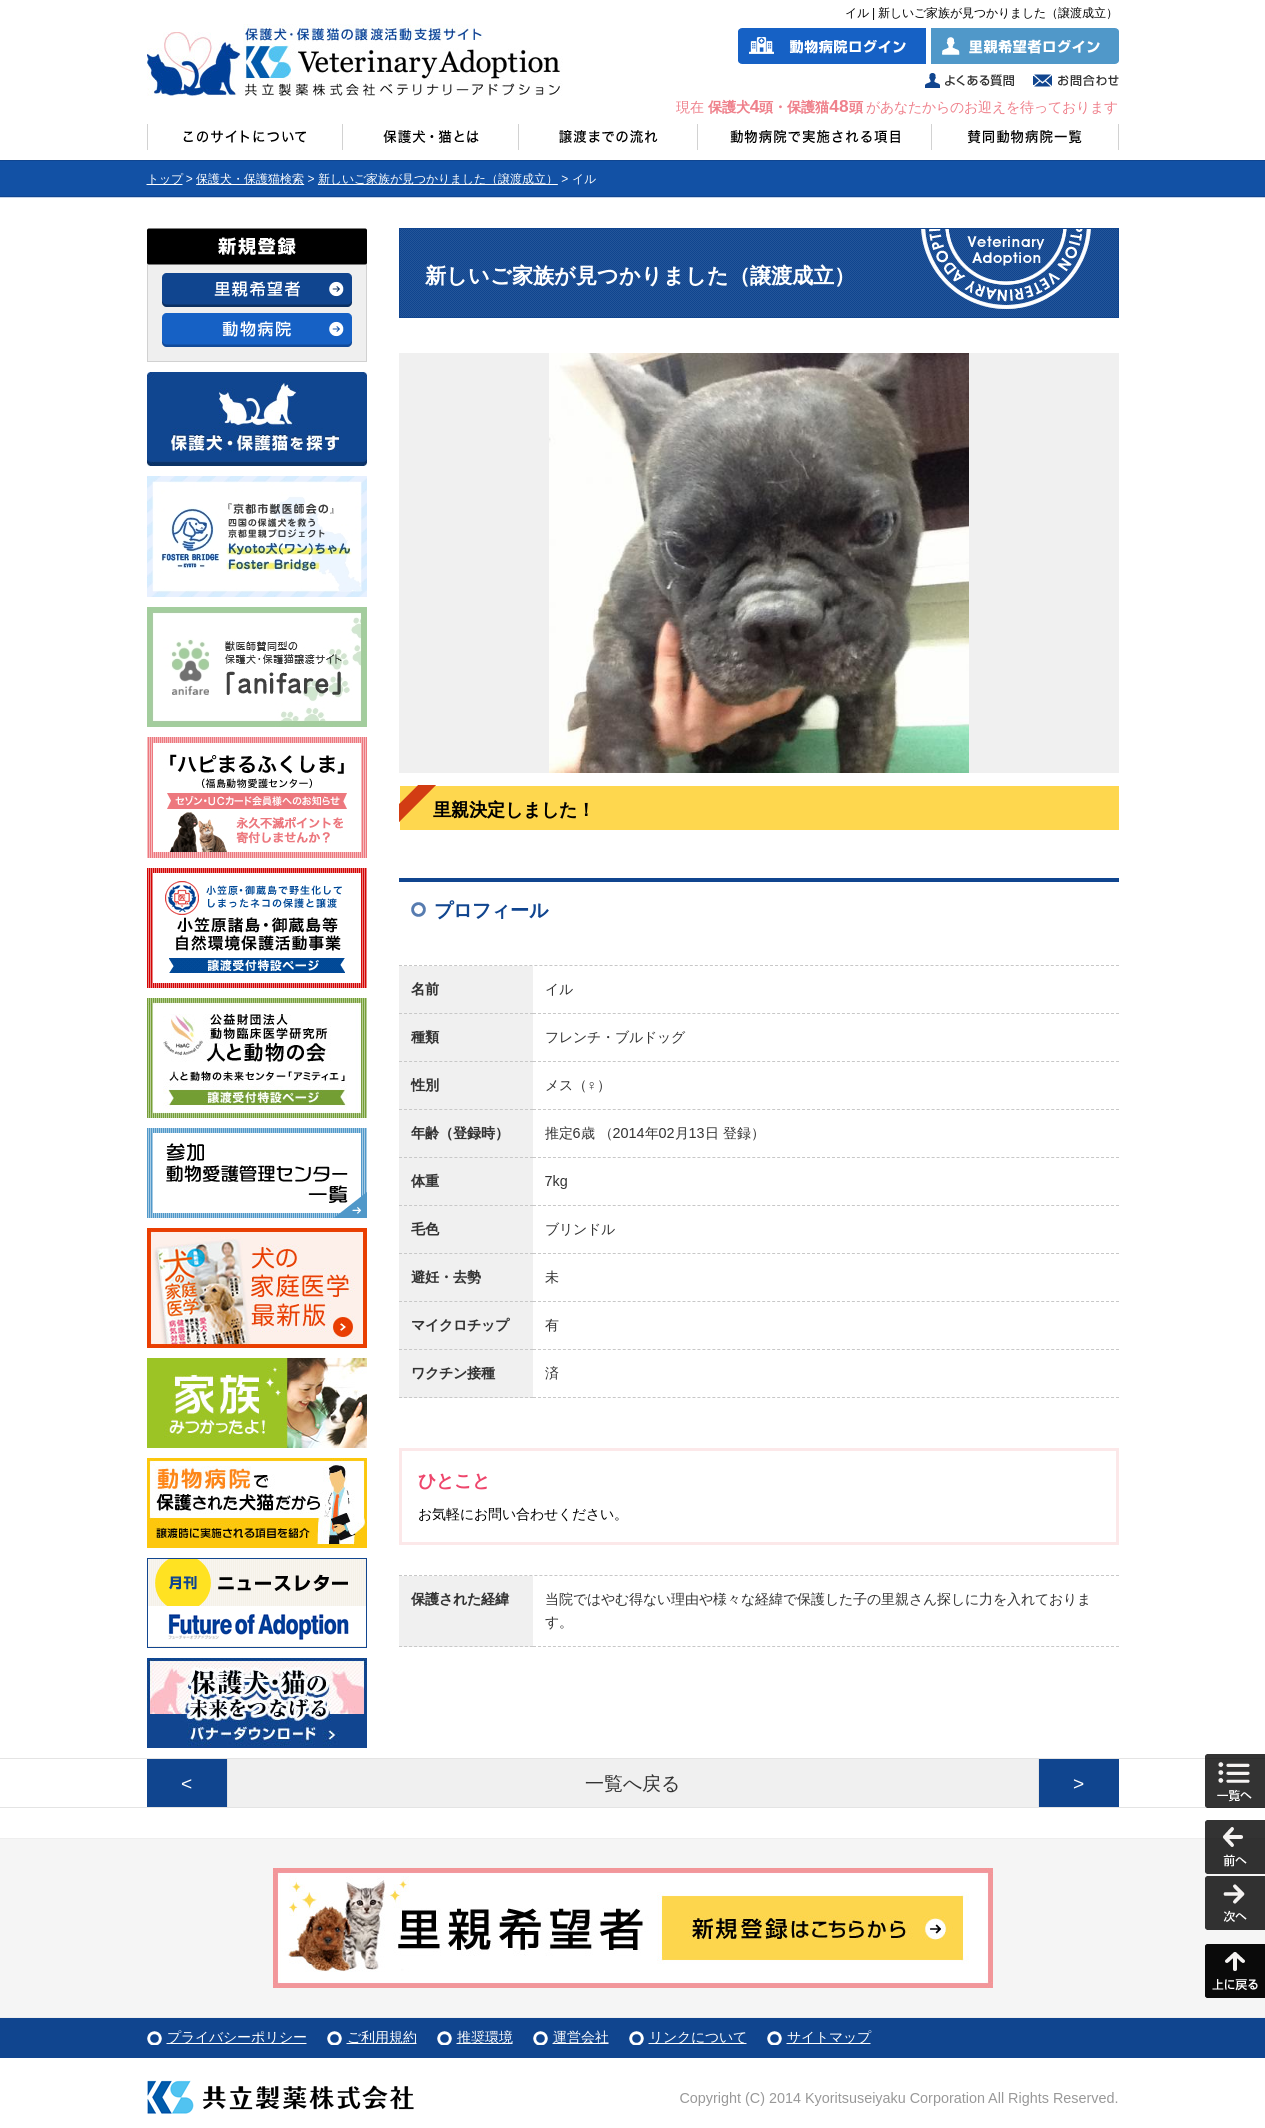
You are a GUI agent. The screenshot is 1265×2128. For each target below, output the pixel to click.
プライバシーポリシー (237, 2037)
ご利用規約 (382, 2037)
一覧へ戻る (632, 1783)
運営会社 (581, 2037)
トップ (165, 179)
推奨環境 (485, 2037)
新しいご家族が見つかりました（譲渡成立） (438, 179)
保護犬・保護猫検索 (250, 179)
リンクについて (698, 2037)
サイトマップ (829, 2037)
